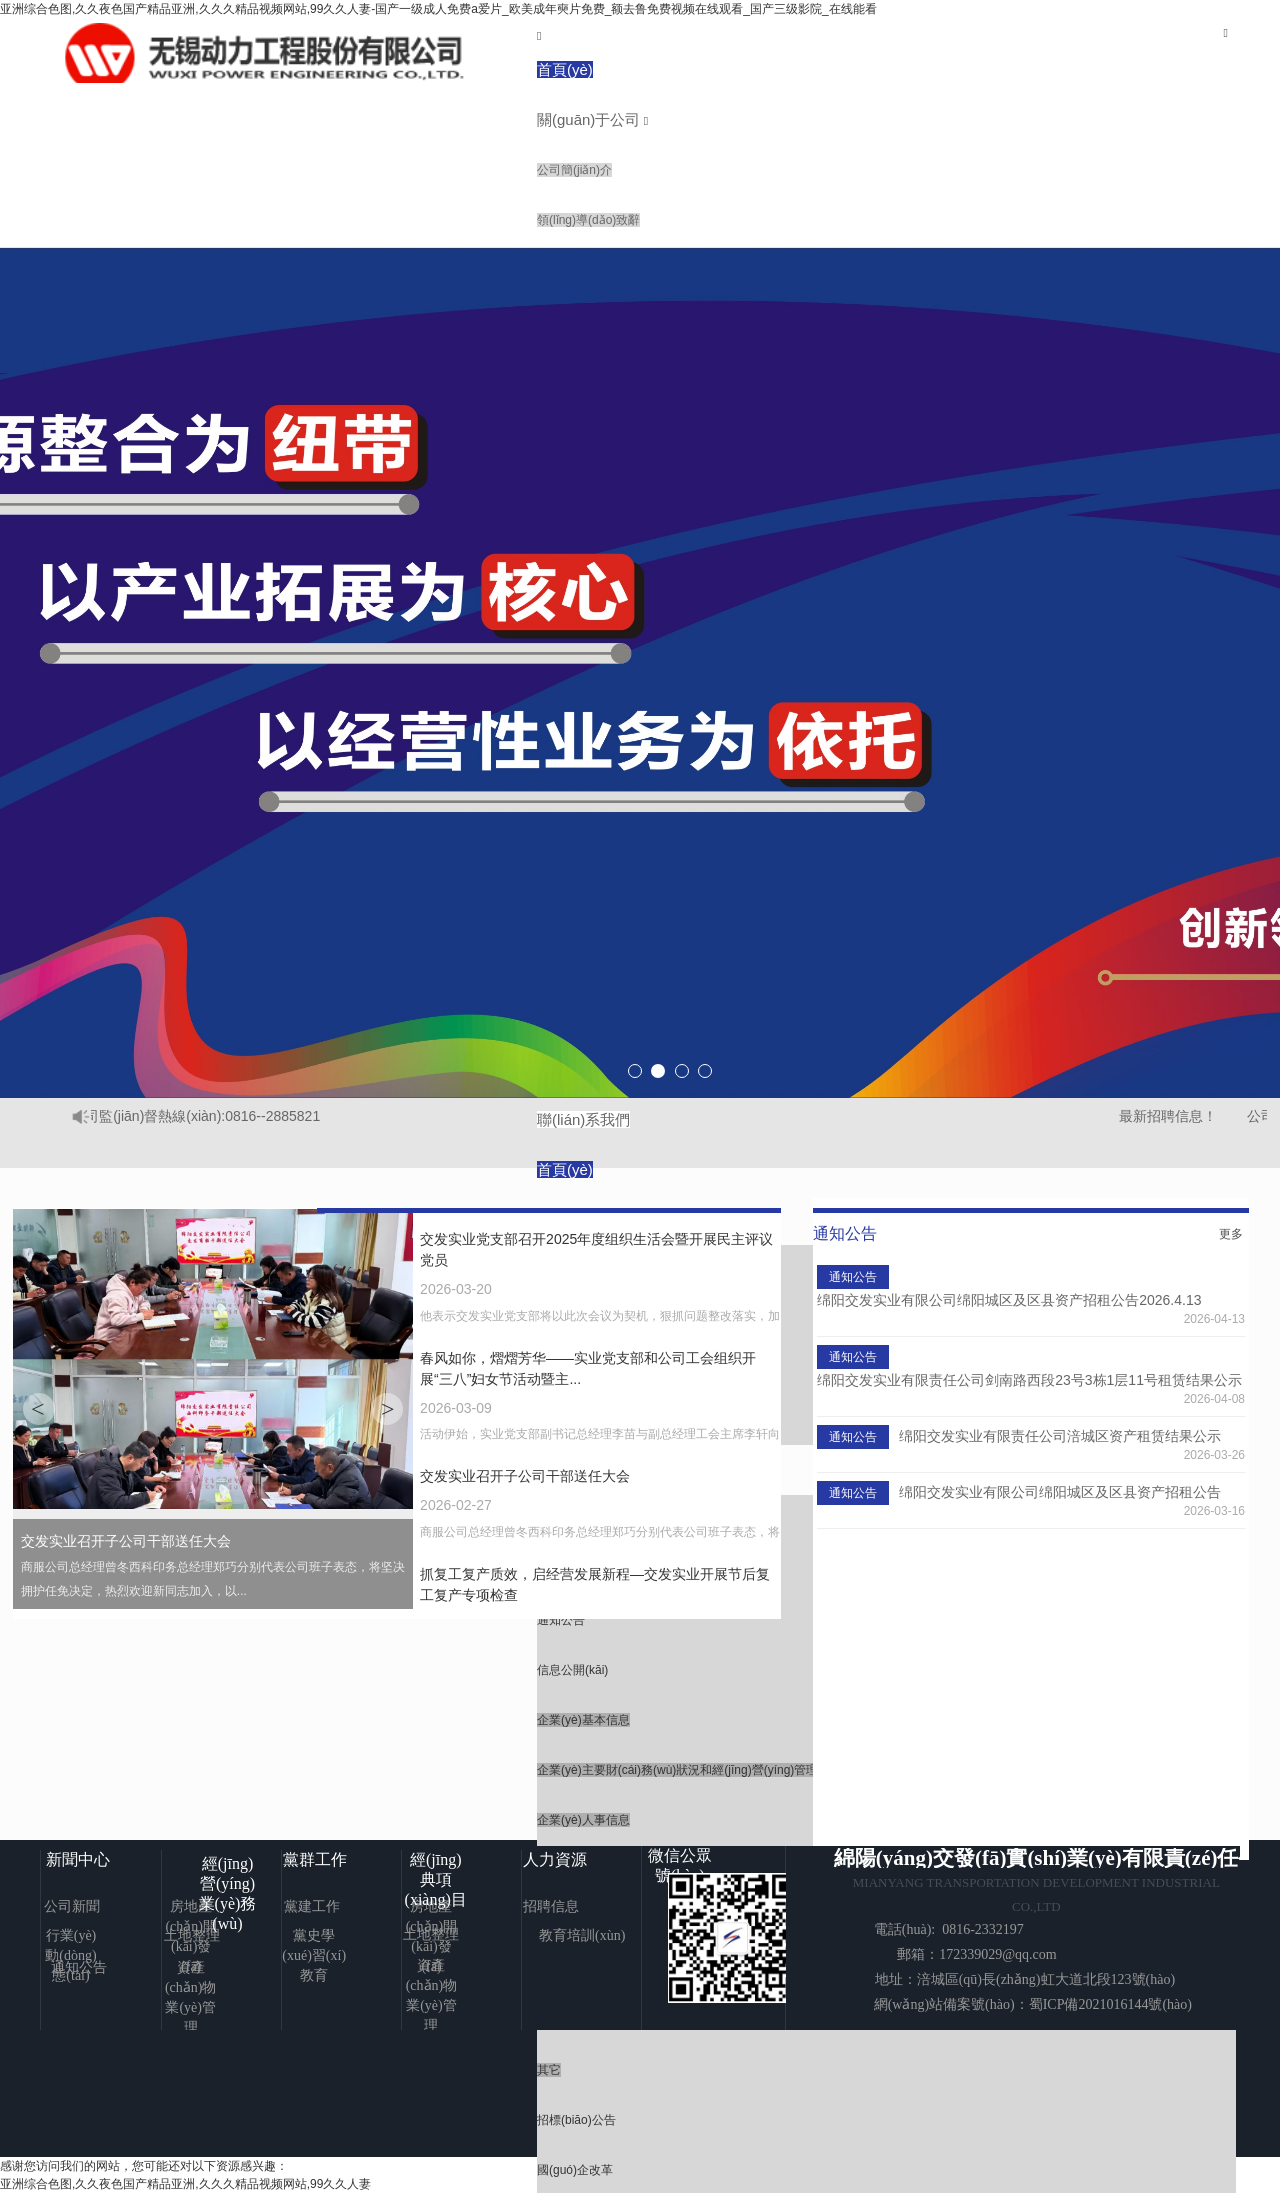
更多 (1231, 1234)
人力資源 (555, 1859)
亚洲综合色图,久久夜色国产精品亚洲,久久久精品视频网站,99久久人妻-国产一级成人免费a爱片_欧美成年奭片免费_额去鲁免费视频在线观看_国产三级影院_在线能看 (438, 9)
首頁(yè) (565, 69)
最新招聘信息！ (1176, 1116)
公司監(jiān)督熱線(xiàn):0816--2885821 (203, 1116)
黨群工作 (315, 1859)
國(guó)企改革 (575, 2170)
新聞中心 (78, 1859)
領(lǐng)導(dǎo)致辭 (588, 220)
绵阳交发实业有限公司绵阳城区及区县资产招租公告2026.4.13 (1009, 1300)
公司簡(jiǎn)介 (574, 170)
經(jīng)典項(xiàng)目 (436, 1879)
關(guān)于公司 (588, 119)
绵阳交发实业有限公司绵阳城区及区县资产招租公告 (1060, 1492)
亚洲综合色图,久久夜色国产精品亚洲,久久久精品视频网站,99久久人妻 (185, 2184)
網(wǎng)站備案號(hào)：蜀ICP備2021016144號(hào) (1033, 2004)
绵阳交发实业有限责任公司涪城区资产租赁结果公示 (1060, 1436)
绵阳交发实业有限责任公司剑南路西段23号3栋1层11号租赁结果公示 (1029, 1380)
